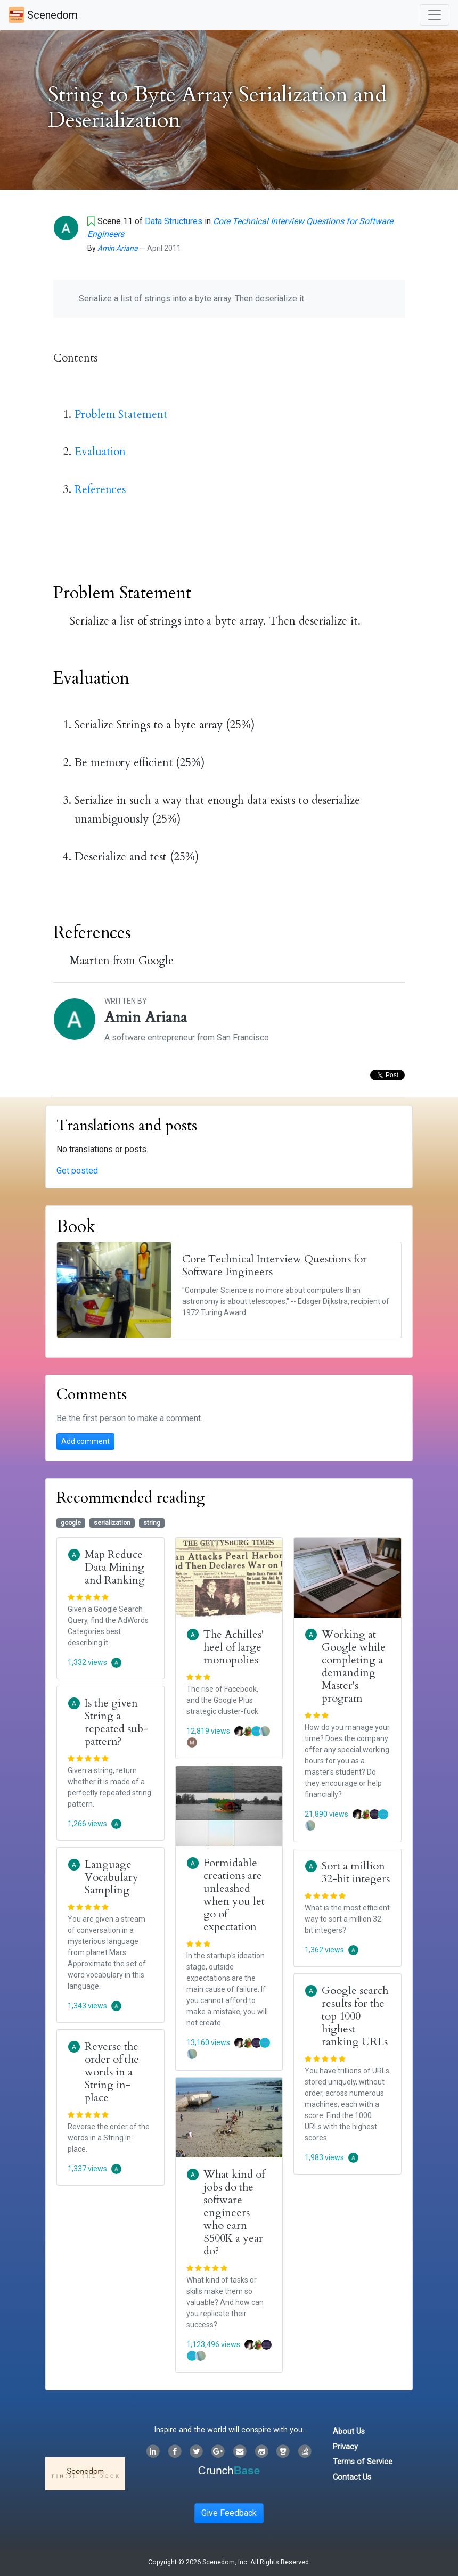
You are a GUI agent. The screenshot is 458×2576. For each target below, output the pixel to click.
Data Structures (173, 221)
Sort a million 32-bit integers (356, 1872)
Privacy (345, 2446)
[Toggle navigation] (434, 15)
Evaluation (100, 452)
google (71, 1523)
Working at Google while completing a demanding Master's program (354, 1666)
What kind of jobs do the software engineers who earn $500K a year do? (234, 2212)
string (151, 1523)
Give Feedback (229, 2513)
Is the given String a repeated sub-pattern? (116, 1722)
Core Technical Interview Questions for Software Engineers (274, 1265)
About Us (349, 2431)
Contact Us (352, 2477)
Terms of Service (362, 2461)
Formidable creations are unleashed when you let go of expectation (234, 1895)
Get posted (77, 1171)
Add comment (85, 1441)
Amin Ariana (117, 248)
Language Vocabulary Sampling (111, 1877)
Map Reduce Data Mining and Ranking (115, 1567)
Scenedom (43, 15)
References (100, 489)
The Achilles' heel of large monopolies (233, 1647)
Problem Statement (121, 414)
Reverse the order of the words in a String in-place (112, 2072)
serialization (112, 1523)
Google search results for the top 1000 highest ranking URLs (355, 2016)
